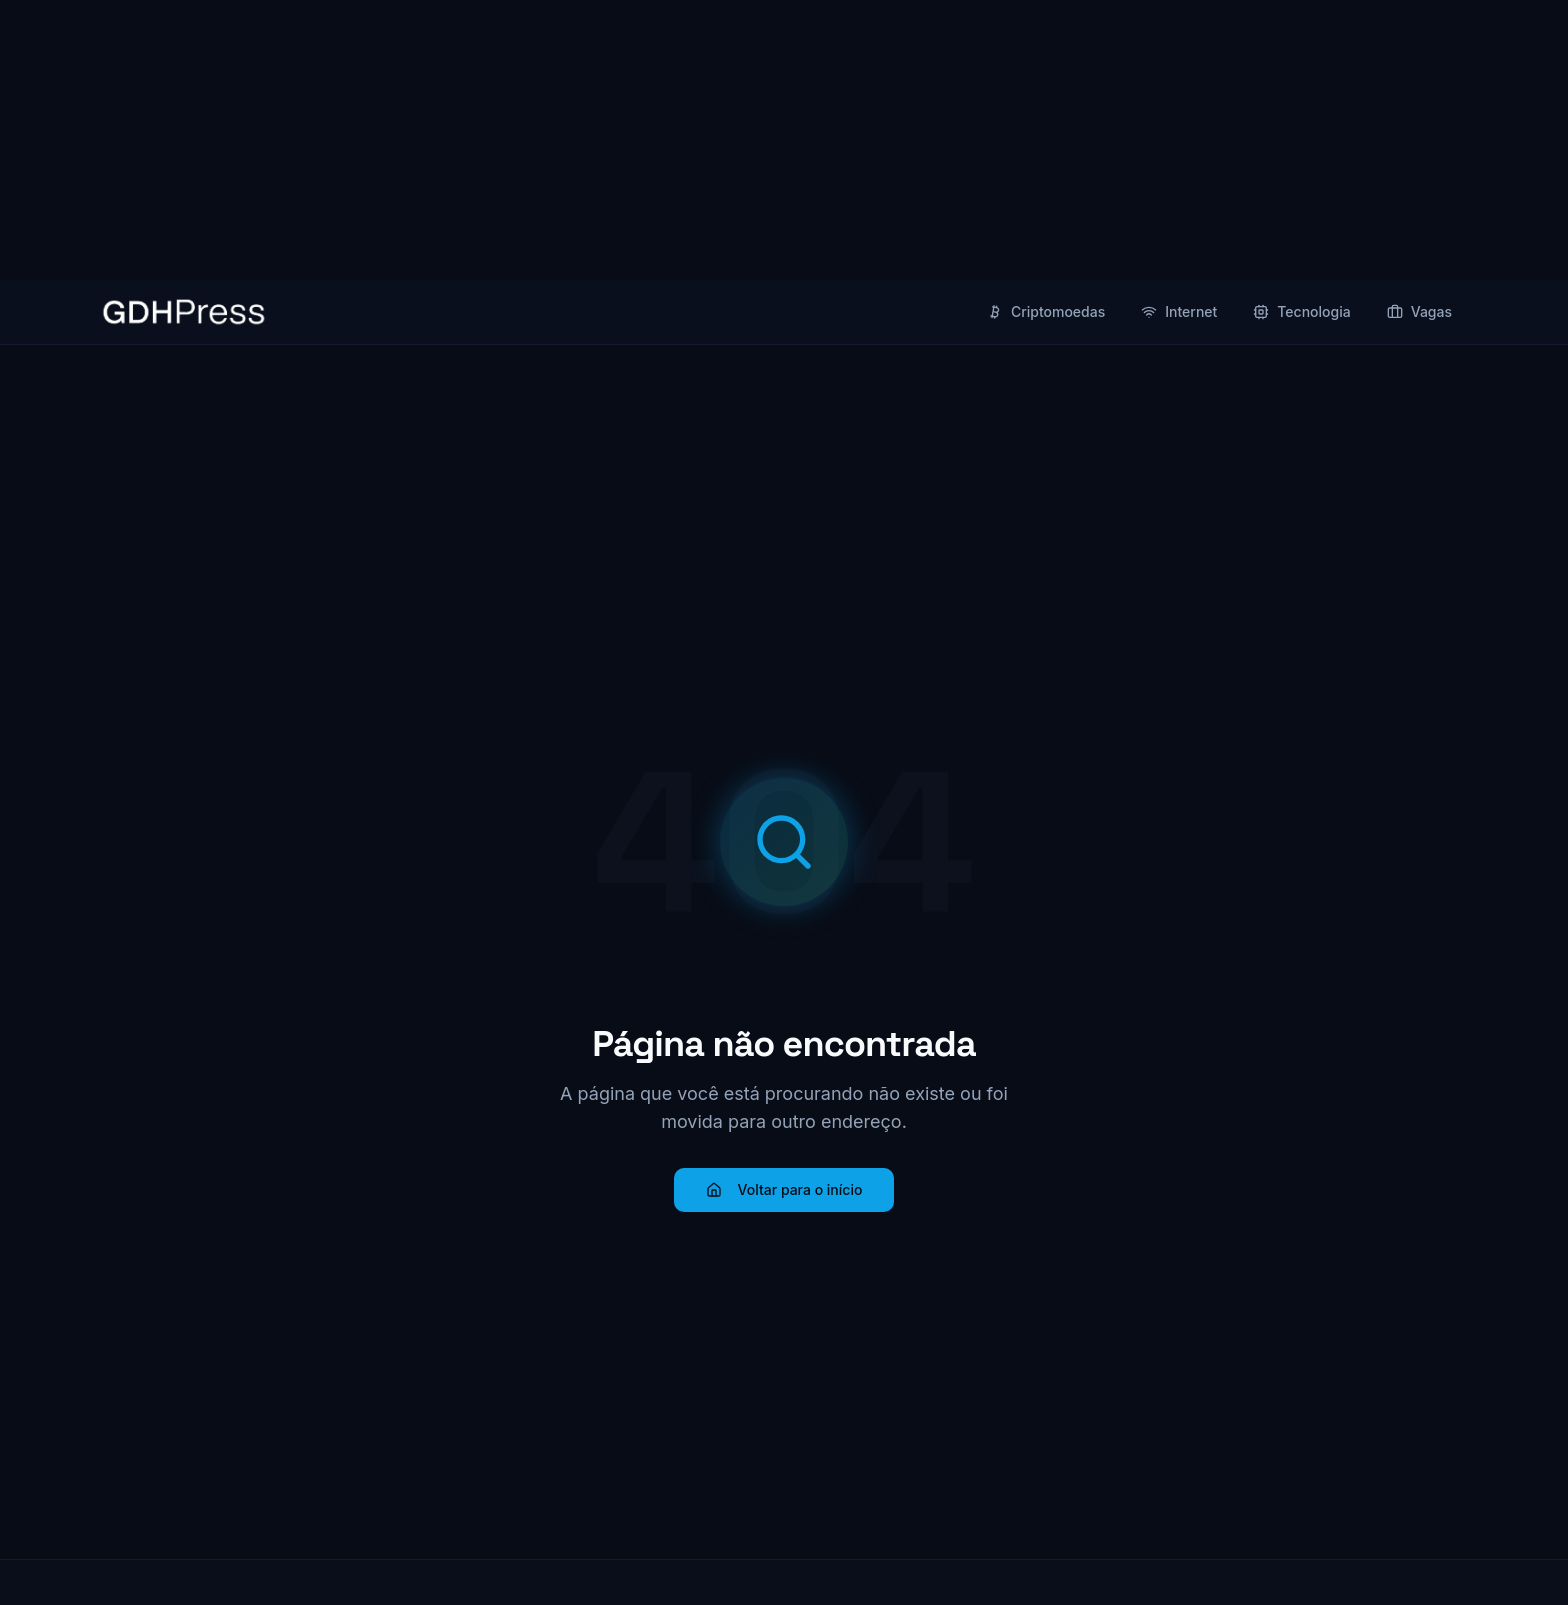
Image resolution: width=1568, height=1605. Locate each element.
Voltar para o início (784, 1189)
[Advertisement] (784, 140)
